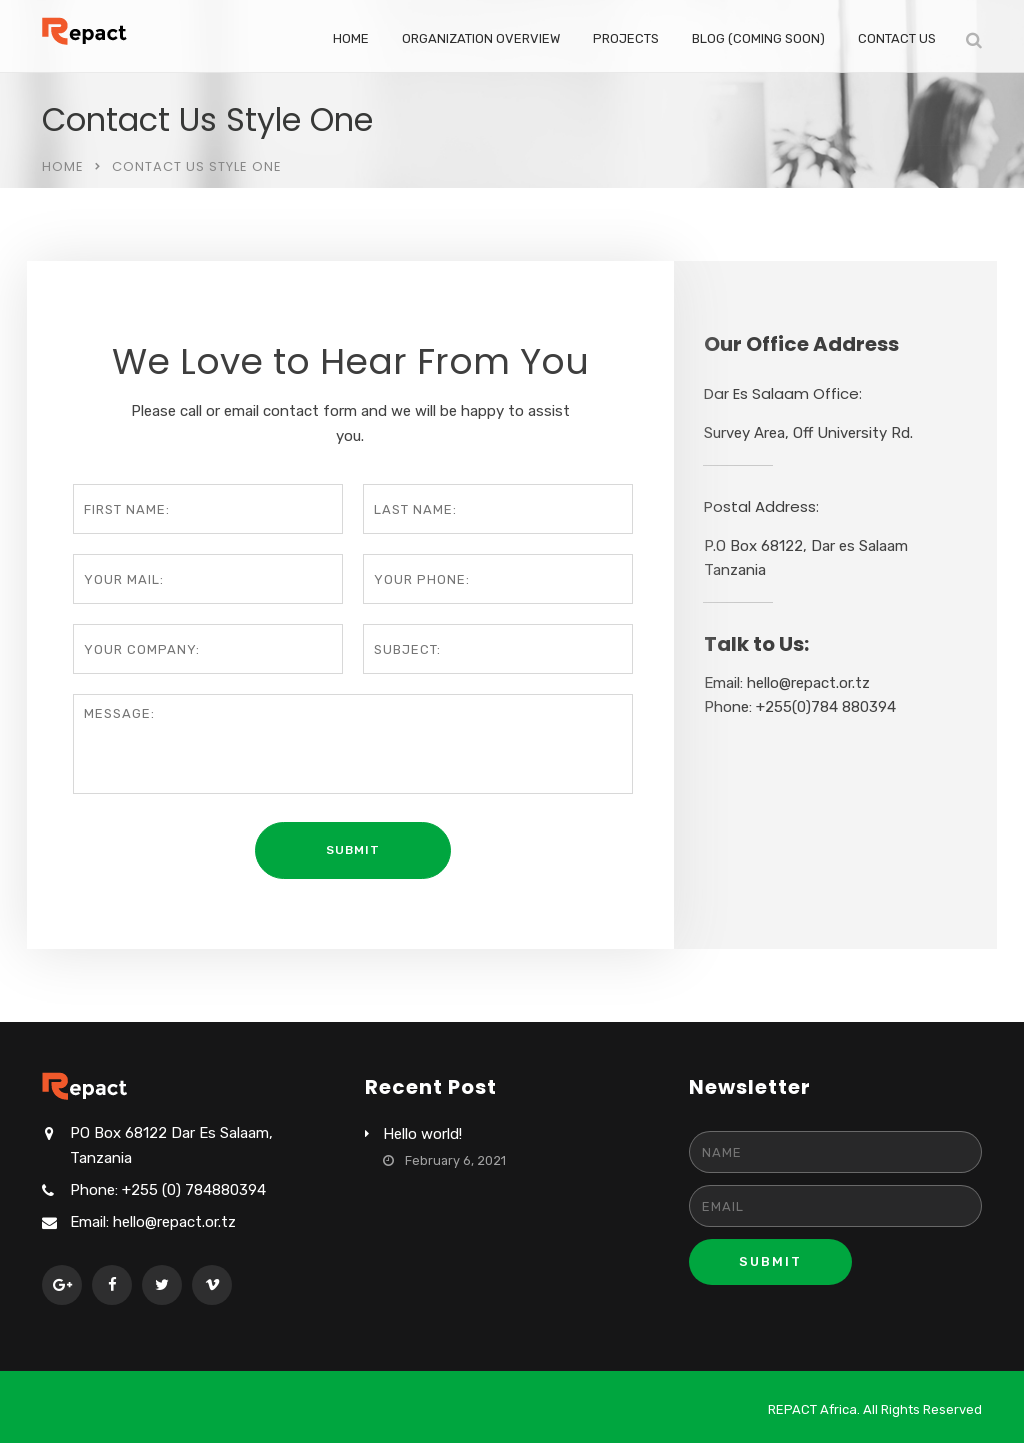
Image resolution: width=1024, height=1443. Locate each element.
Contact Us (897, 38)
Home (351, 38)
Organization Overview (481, 38)
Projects (626, 38)
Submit (770, 1261)
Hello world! (422, 1134)
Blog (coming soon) (758, 38)
